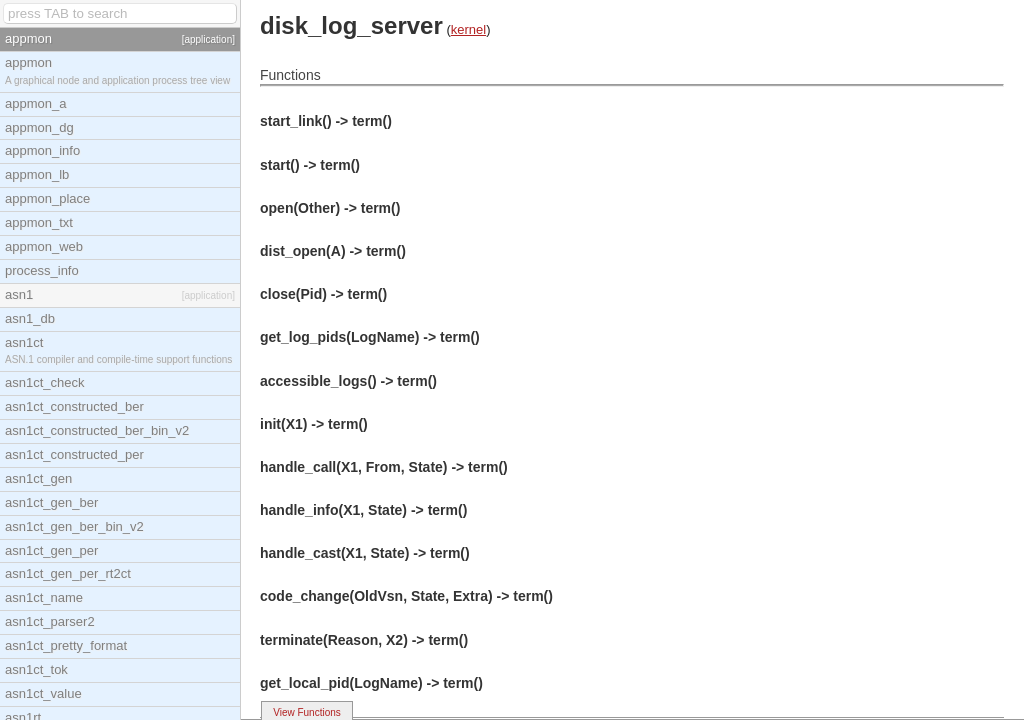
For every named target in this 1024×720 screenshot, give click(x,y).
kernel (468, 29)
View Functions (307, 712)
